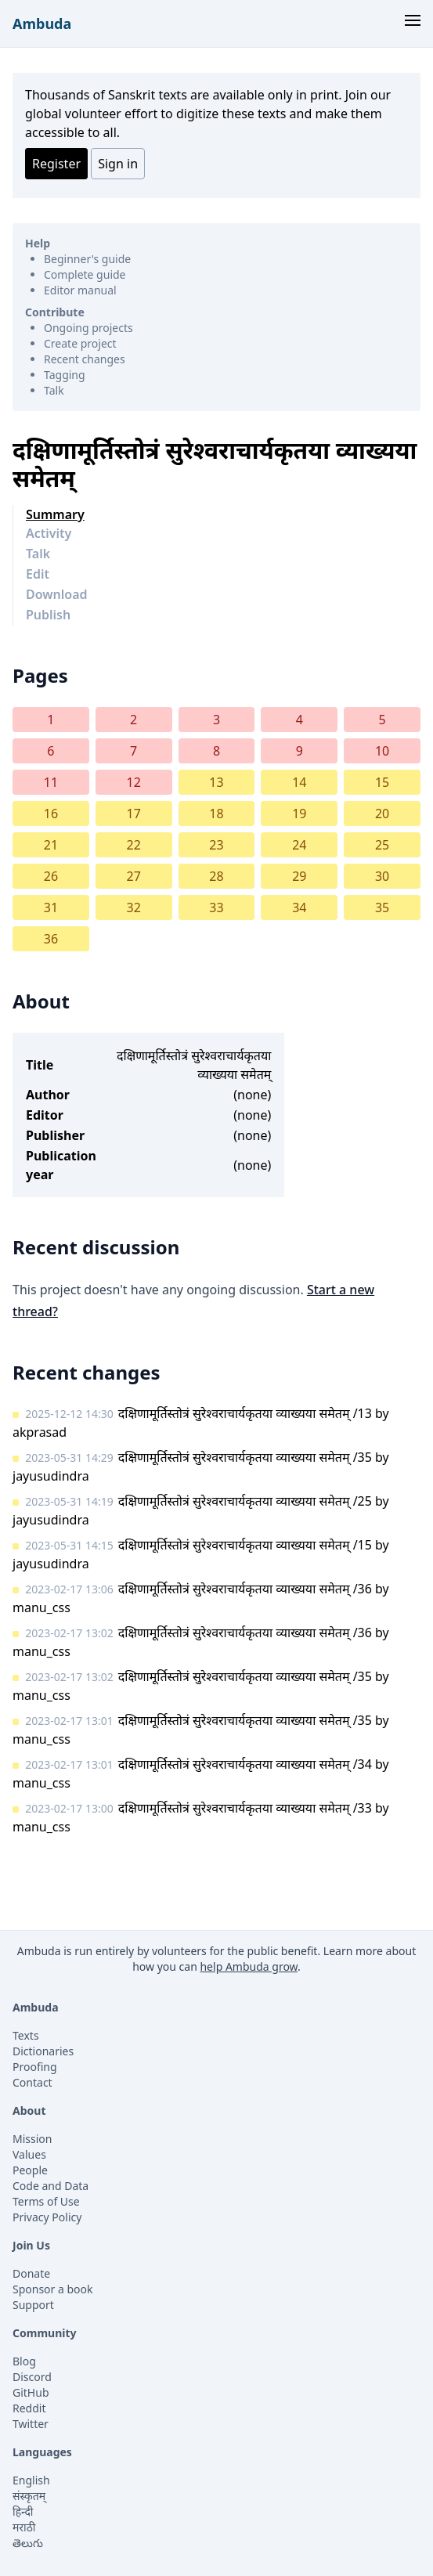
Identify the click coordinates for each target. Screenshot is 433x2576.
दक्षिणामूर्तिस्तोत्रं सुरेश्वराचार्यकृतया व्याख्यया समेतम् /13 (245, 1413)
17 (134, 813)
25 (382, 844)
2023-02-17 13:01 (69, 1720)
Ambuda (42, 23)
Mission (32, 2138)
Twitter (31, 2423)
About (29, 2110)
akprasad (40, 1432)
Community (45, 2332)
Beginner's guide (87, 258)
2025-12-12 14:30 (69, 1413)
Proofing (35, 2066)
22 (134, 844)
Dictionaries (43, 2051)
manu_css (41, 1607)
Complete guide (85, 274)
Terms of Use (46, 2201)
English (31, 2480)
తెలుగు (28, 2542)
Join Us (31, 2245)
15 (382, 782)
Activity (48, 533)
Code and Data (50, 2185)
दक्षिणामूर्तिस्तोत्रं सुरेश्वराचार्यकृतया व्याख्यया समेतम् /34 (245, 1764)
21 (51, 844)
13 (216, 782)
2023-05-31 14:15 (69, 1545)
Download (57, 594)
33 (216, 907)
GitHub (31, 2392)
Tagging (64, 374)
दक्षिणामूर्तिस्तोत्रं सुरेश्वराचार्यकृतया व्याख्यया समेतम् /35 (245, 1457)
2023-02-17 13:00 (69, 1808)
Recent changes (84, 359)
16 (51, 813)
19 (299, 813)
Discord (32, 2376)
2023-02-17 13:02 (69, 1632)
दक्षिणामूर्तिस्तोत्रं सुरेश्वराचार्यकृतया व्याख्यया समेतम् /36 (245, 1588)
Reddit (29, 2408)
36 (51, 938)
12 (134, 782)
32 (134, 907)
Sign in (118, 163)
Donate (31, 2273)
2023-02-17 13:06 (69, 1589)
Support (33, 2304)
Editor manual (80, 290)
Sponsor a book (53, 2289)
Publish (48, 614)
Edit (37, 574)
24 (299, 844)
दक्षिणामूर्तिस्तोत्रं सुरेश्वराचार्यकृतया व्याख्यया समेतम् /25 (245, 1501)
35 (382, 907)
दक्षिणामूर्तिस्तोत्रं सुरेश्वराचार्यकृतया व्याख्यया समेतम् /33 (245, 1808)
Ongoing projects (88, 327)
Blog (24, 2361)
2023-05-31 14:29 (69, 1457)
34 (299, 907)
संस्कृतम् (29, 2495)
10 (382, 750)
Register (56, 163)
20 (382, 813)
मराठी (24, 2527)
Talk (54, 390)
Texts (26, 2035)
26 (51, 876)
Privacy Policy (47, 2217)
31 (51, 907)
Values (29, 2154)
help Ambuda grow (249, 1966)
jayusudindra (51, 1476)
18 (216, 813)
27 (134, 876)
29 (299, 876)
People (30, 2170)
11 (51, 782)
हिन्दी (23, 2511)
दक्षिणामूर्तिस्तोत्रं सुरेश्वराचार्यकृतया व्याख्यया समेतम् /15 (245, 1544)
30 (382, 876)
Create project (80, 343)
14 (299, 782)
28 (216, 876)
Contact (32, 2082)
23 (216, 844)
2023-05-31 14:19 (69, 1501)
